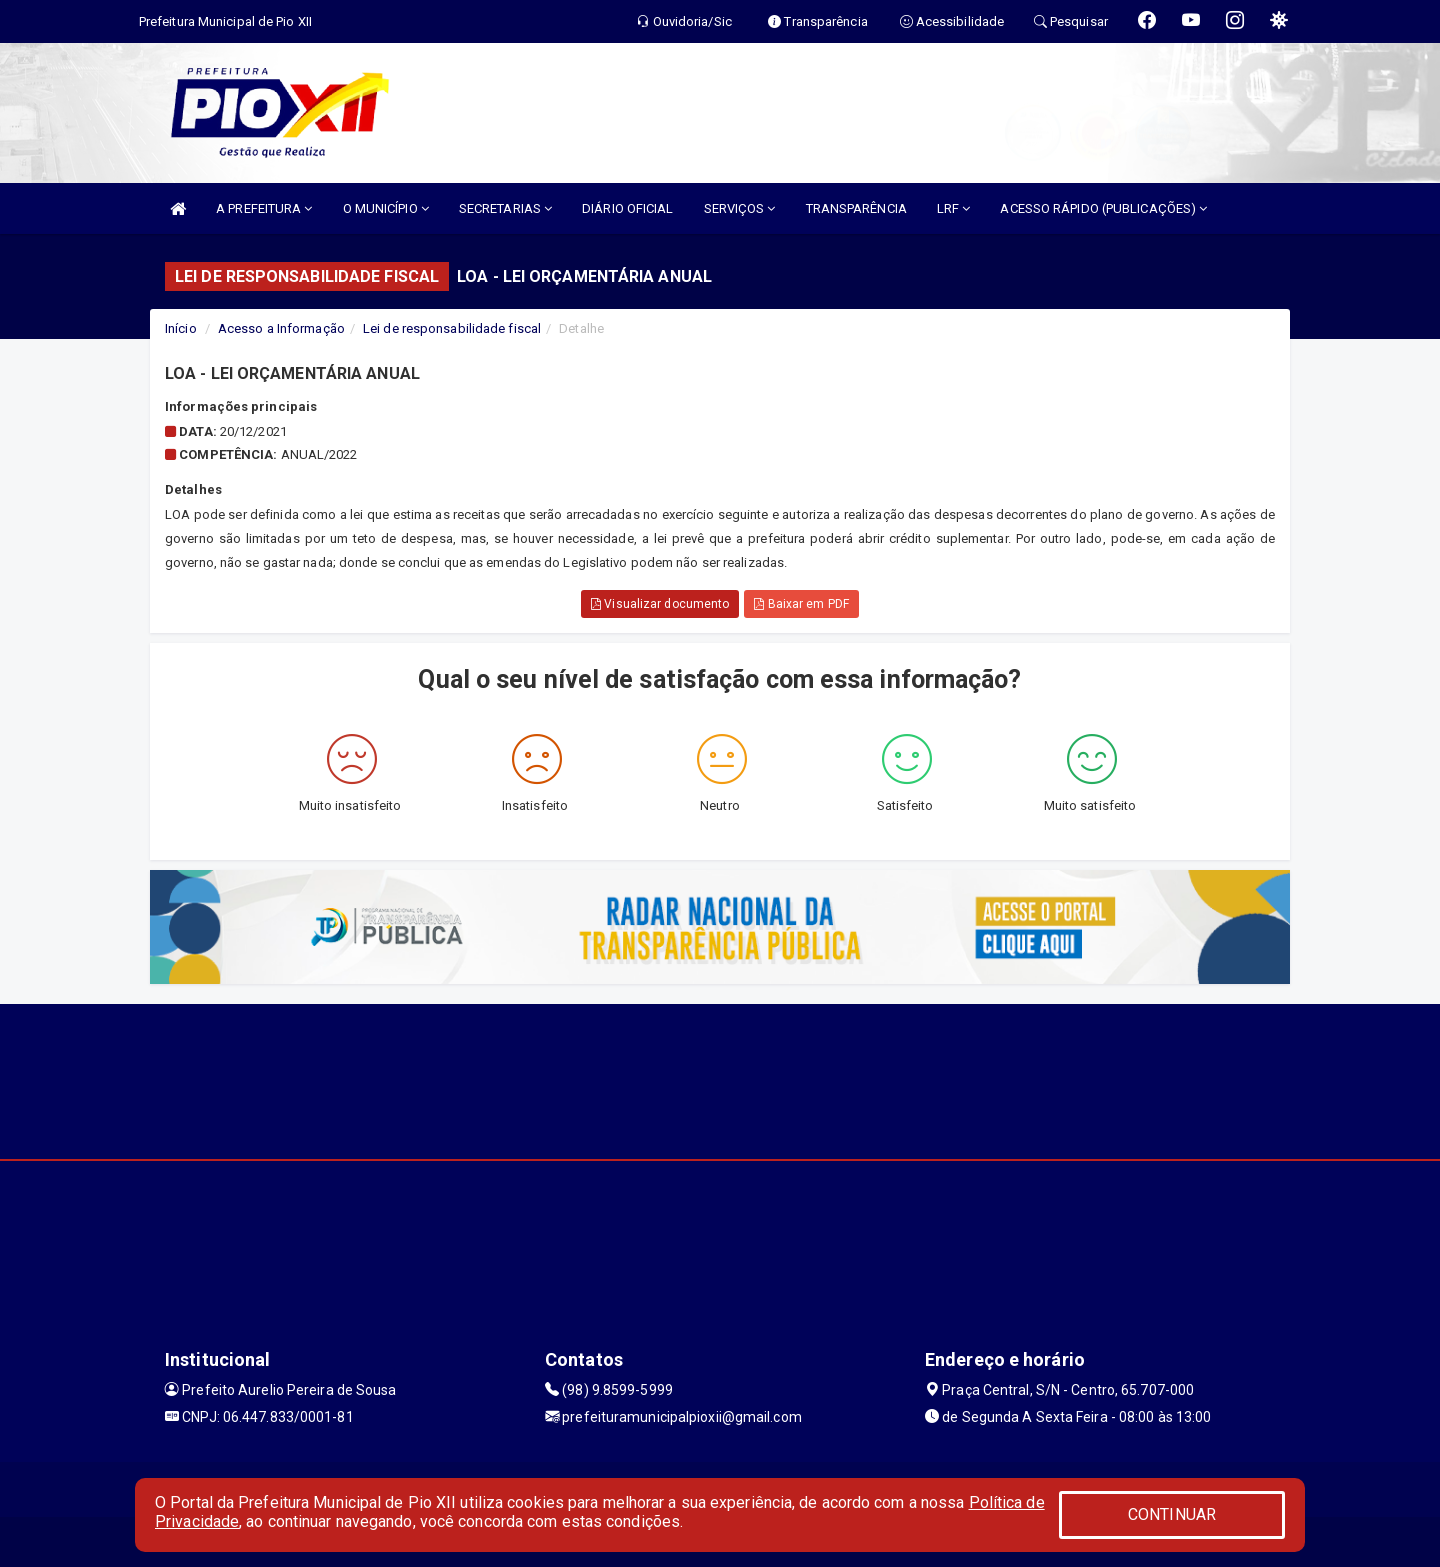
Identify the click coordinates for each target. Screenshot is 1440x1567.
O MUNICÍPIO (386, 208)
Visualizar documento (660, 604)
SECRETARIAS (505, 208)
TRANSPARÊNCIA (856, 208)
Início (181, 328)
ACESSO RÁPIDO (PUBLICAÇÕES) (1103, 208)
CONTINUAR (1172, 1514)
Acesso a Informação (281, 328)
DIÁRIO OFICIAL (627, 208)
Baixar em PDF (801, 604)
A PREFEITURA (264, 208)
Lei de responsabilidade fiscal (452, 328)
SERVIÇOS (740, 208)
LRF (954, 208)
